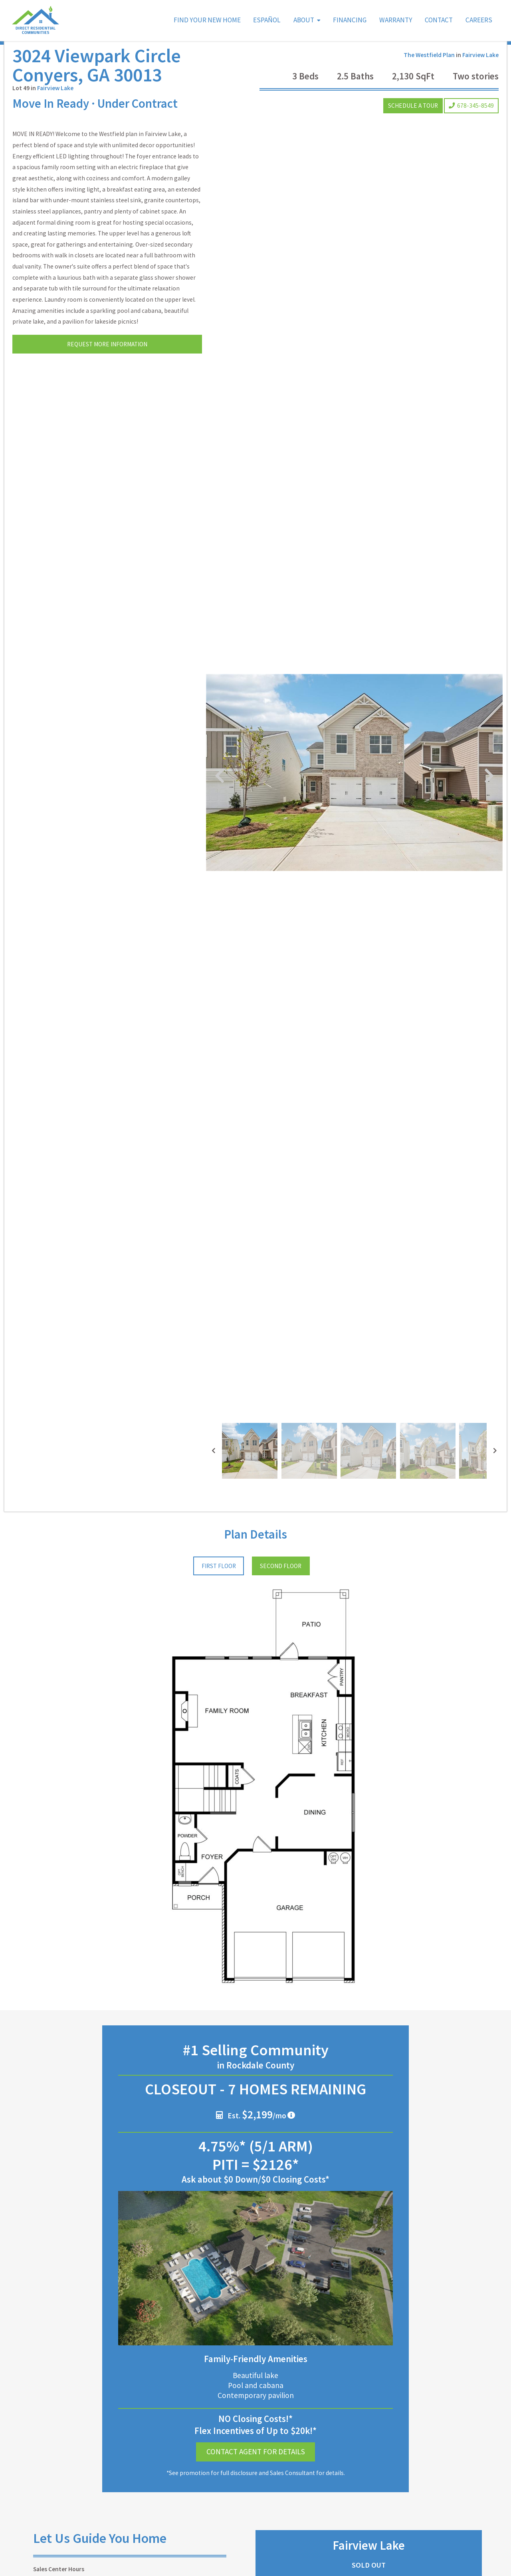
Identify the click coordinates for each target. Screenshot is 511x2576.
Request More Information (107, 360)
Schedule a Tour (413, 121)
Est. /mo (251, 2079)
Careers (478, 20)
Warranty (395, 20)
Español (267, 20)
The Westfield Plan (429, 71)
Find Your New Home (207, 20)
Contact (439, 20)
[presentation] (213, 1416)
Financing (349, 20)
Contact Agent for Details (255, 2417)
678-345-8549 (471, 121)
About (303, 20)
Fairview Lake (55, 104)
